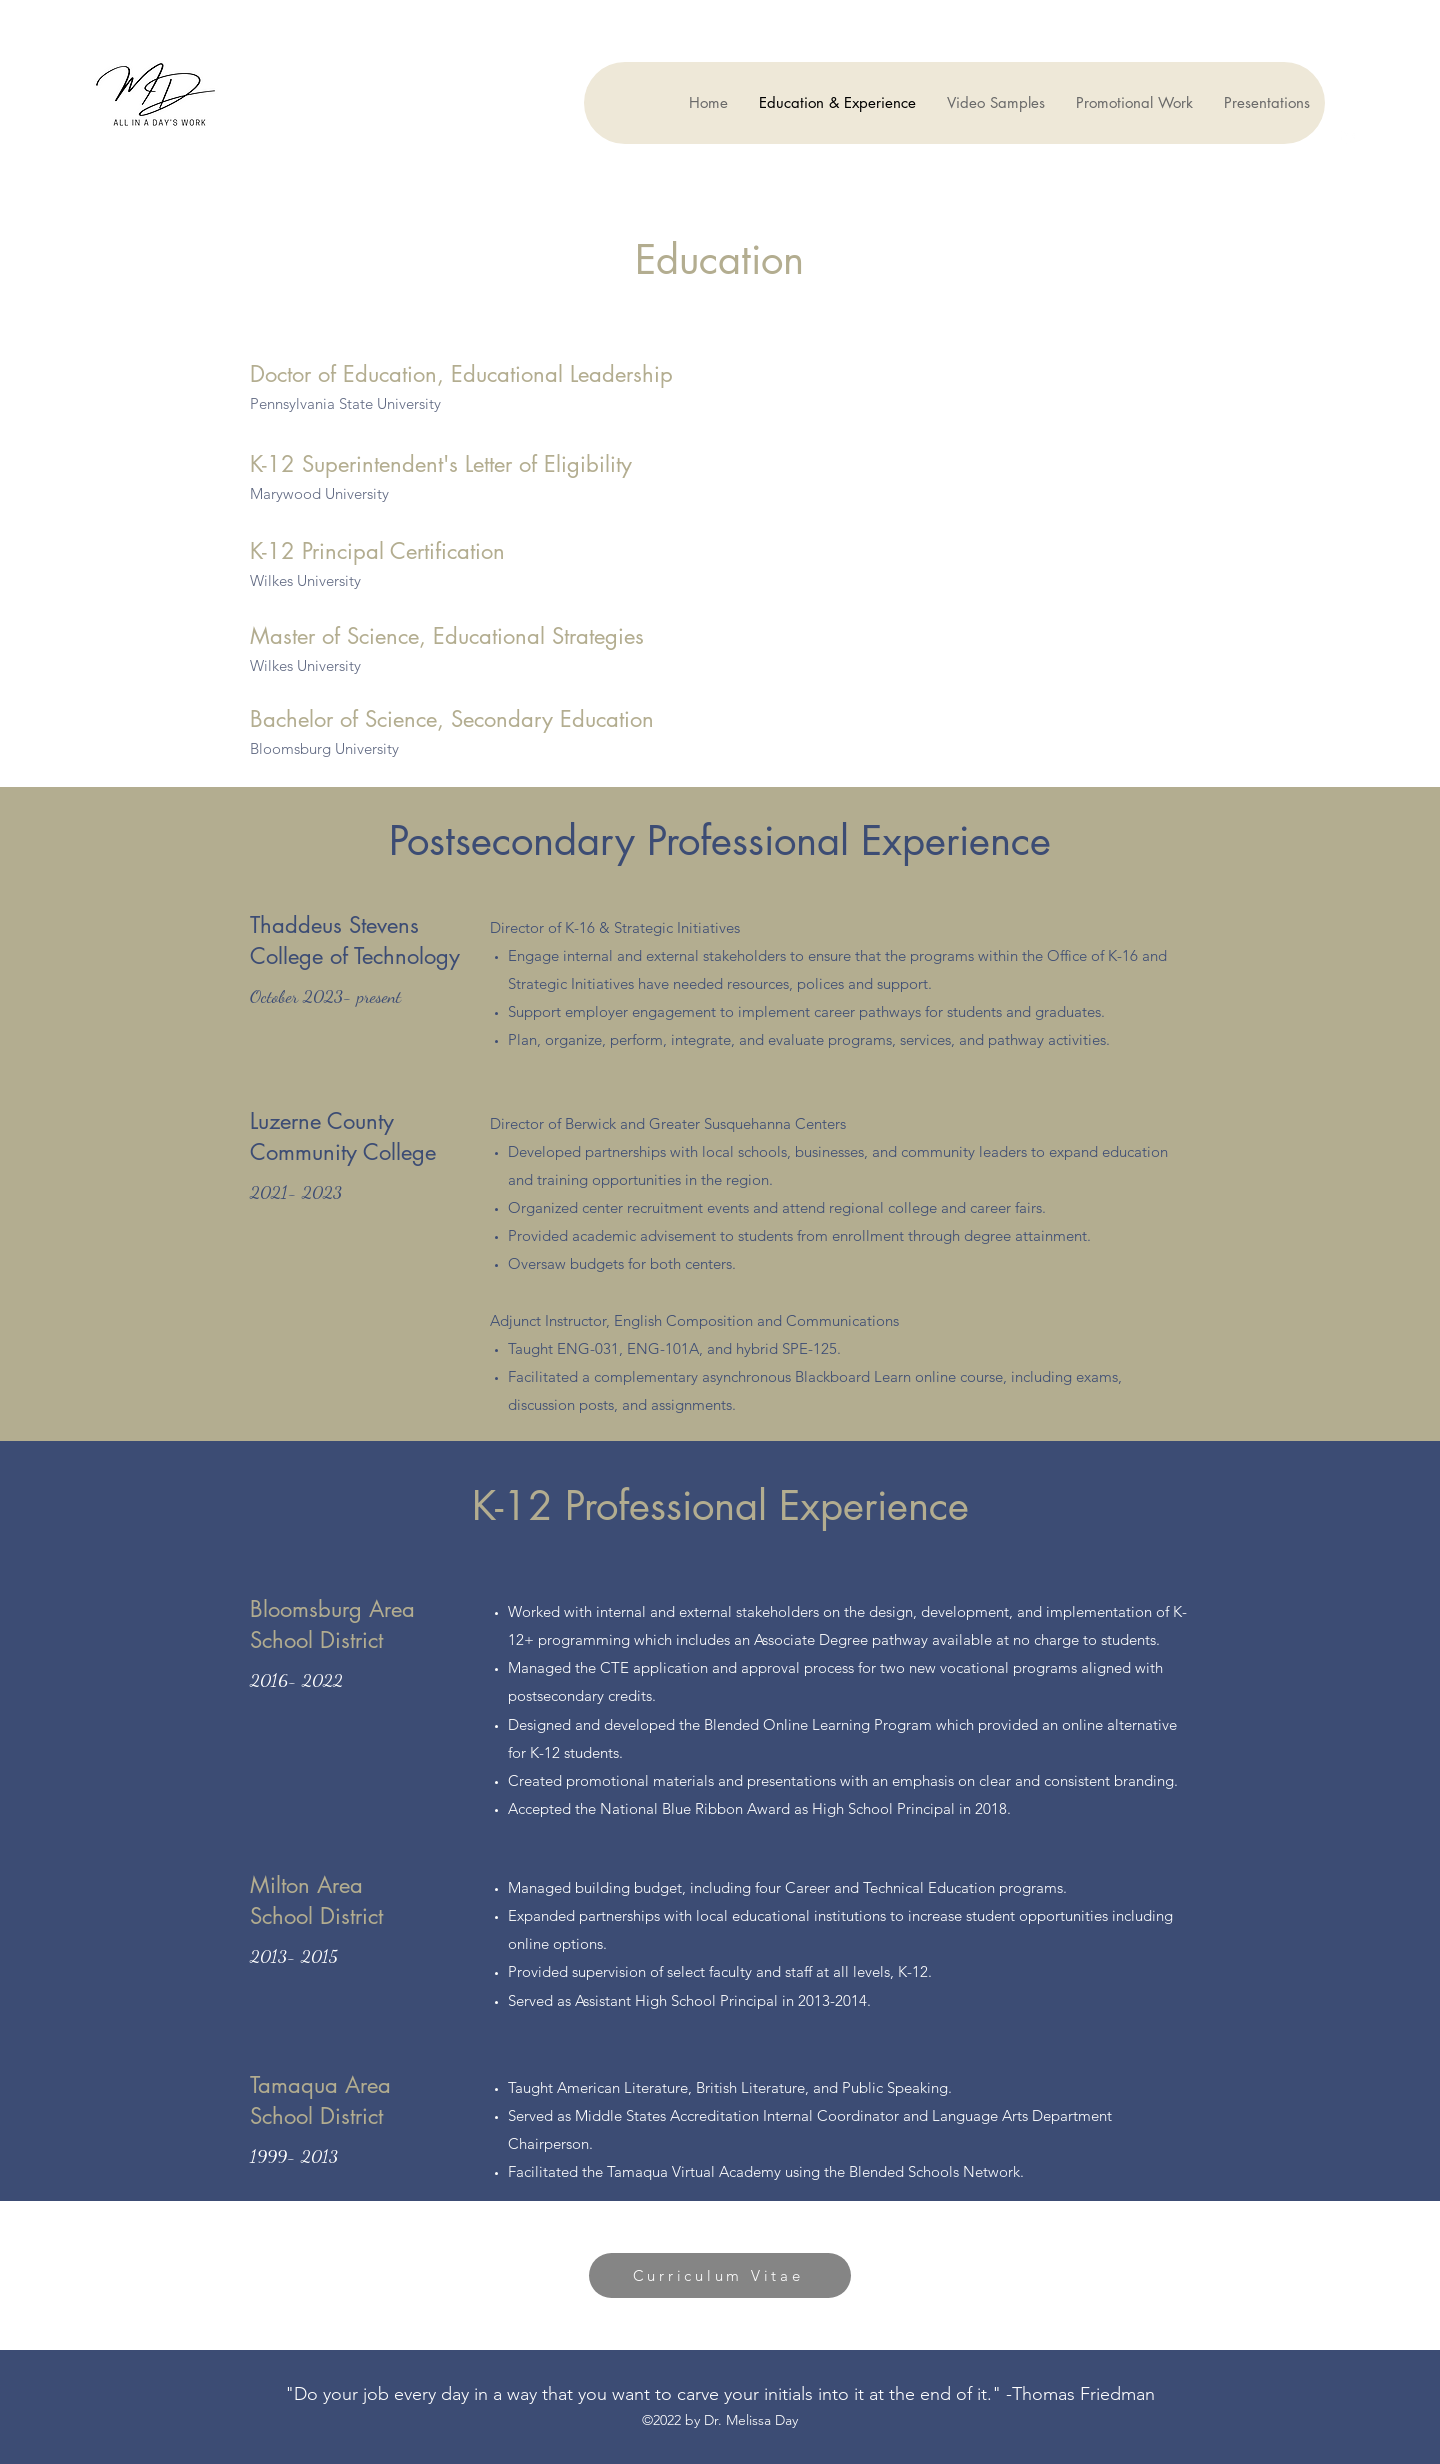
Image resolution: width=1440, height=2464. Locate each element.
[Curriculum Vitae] (720, 2275)
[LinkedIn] (1350, 136)
